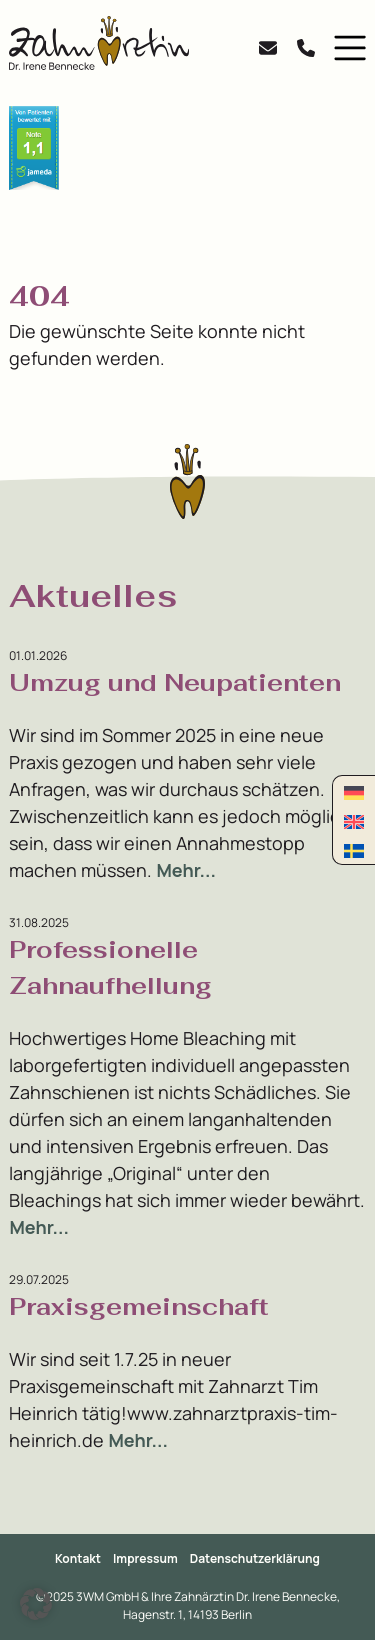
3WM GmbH (108, 1596)
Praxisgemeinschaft (139, 1306)
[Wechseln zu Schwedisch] (354, 849)
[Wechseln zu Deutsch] (354, 791)
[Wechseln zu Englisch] (354, 820)
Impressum (145, 1558)
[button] (345, 48)
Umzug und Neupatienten (175, 682)
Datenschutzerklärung (255, 1558)
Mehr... (186, 870)
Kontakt (78, 1558)
